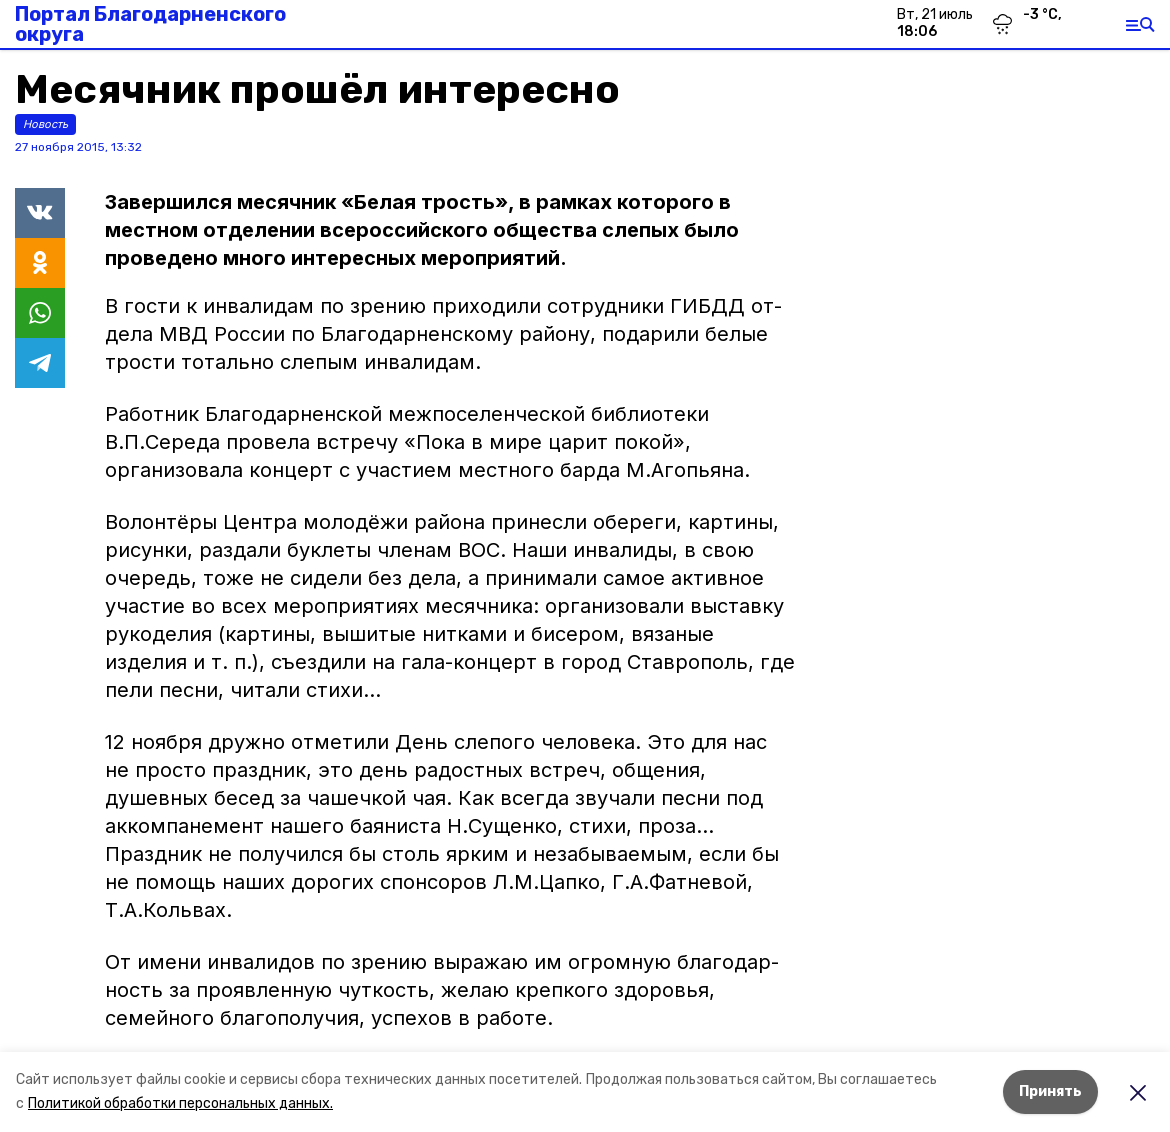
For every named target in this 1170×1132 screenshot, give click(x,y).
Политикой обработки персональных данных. (180, 1103)
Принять (1050, 1091)
